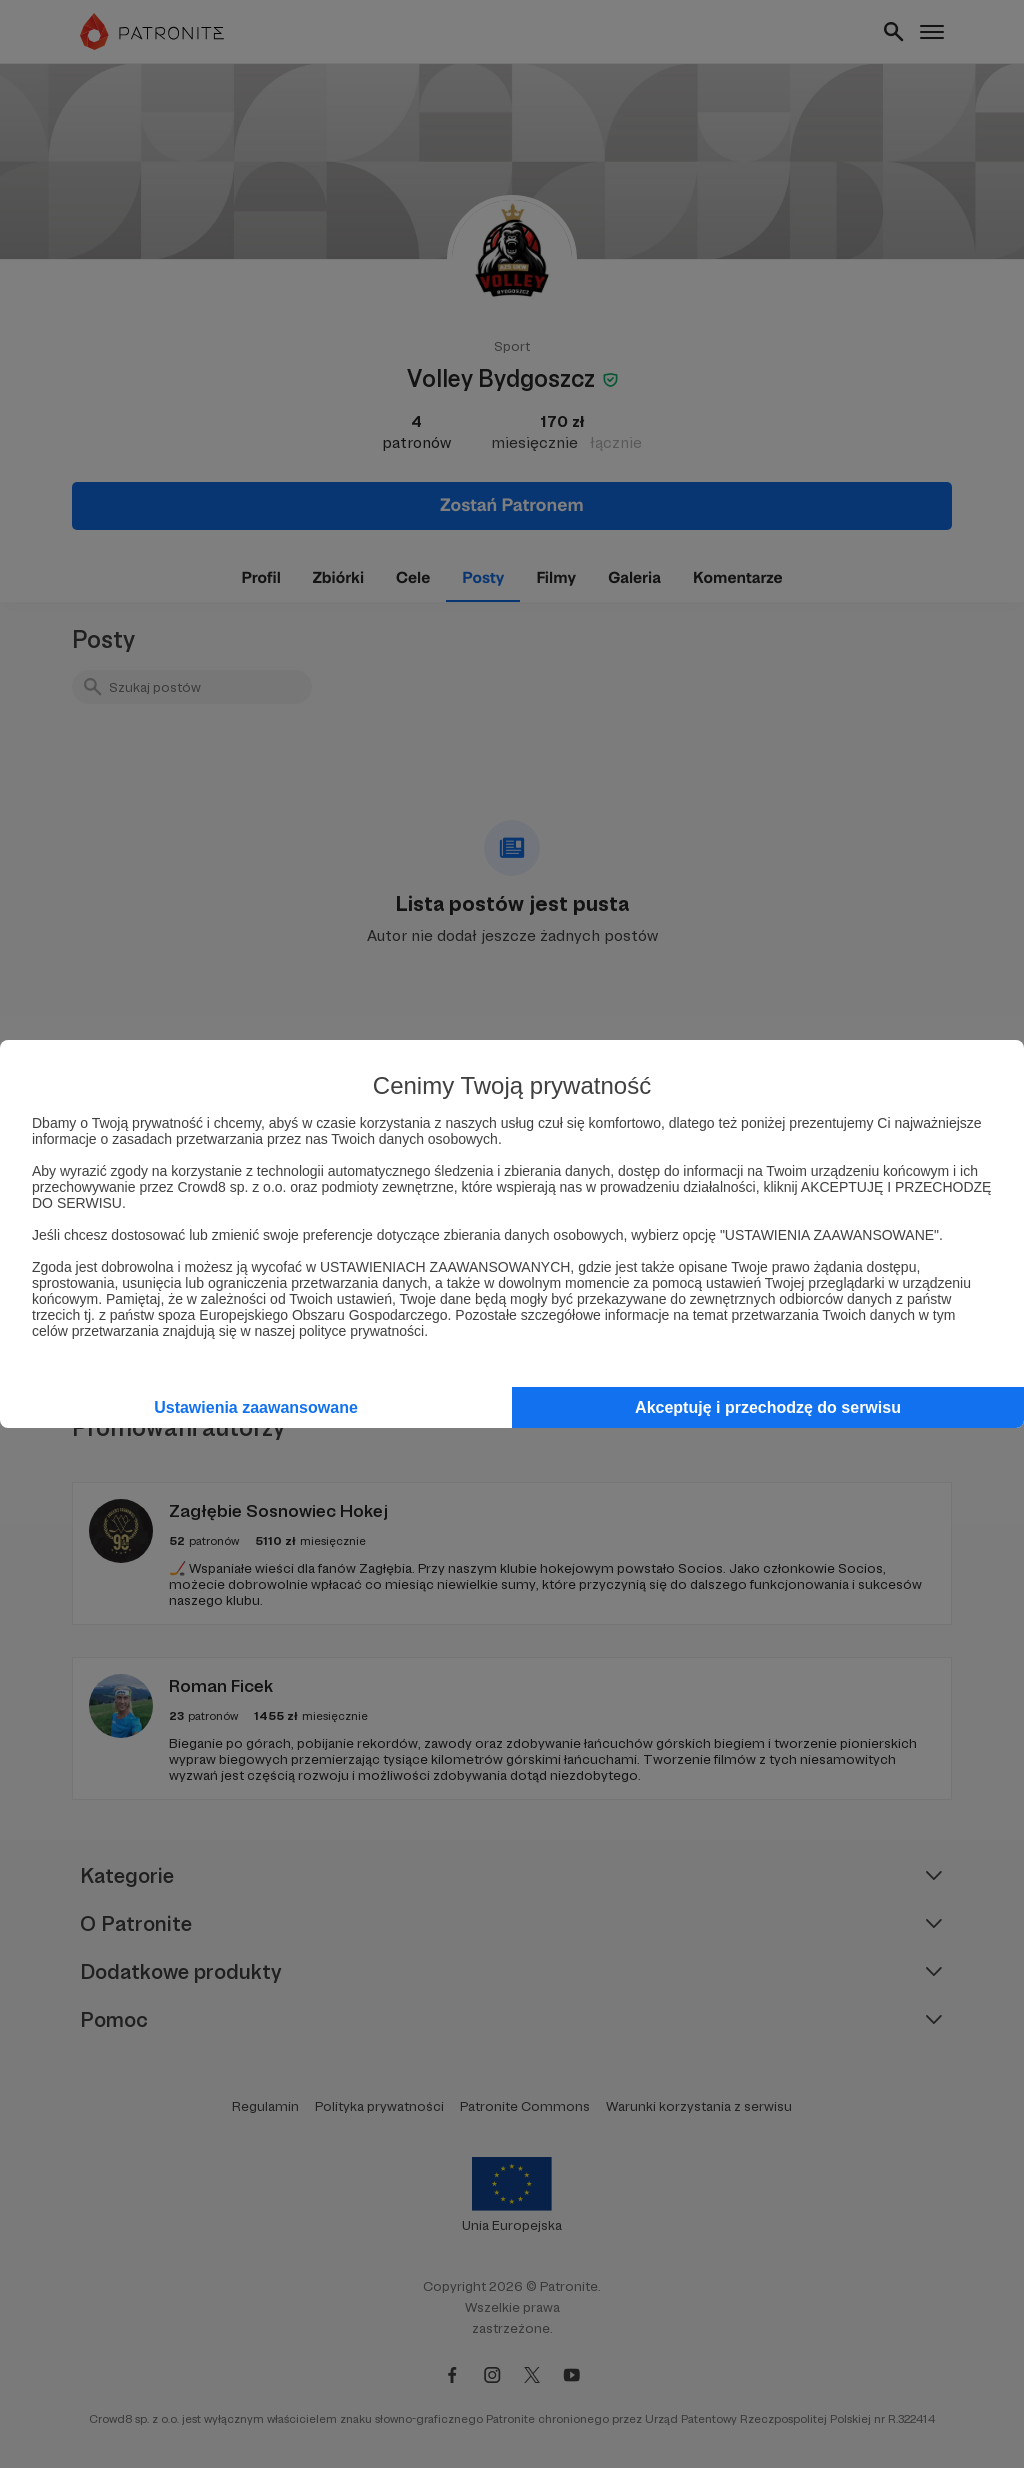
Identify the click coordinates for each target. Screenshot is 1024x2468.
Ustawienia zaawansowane (256, 1407)
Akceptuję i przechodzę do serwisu (768, 1407)
